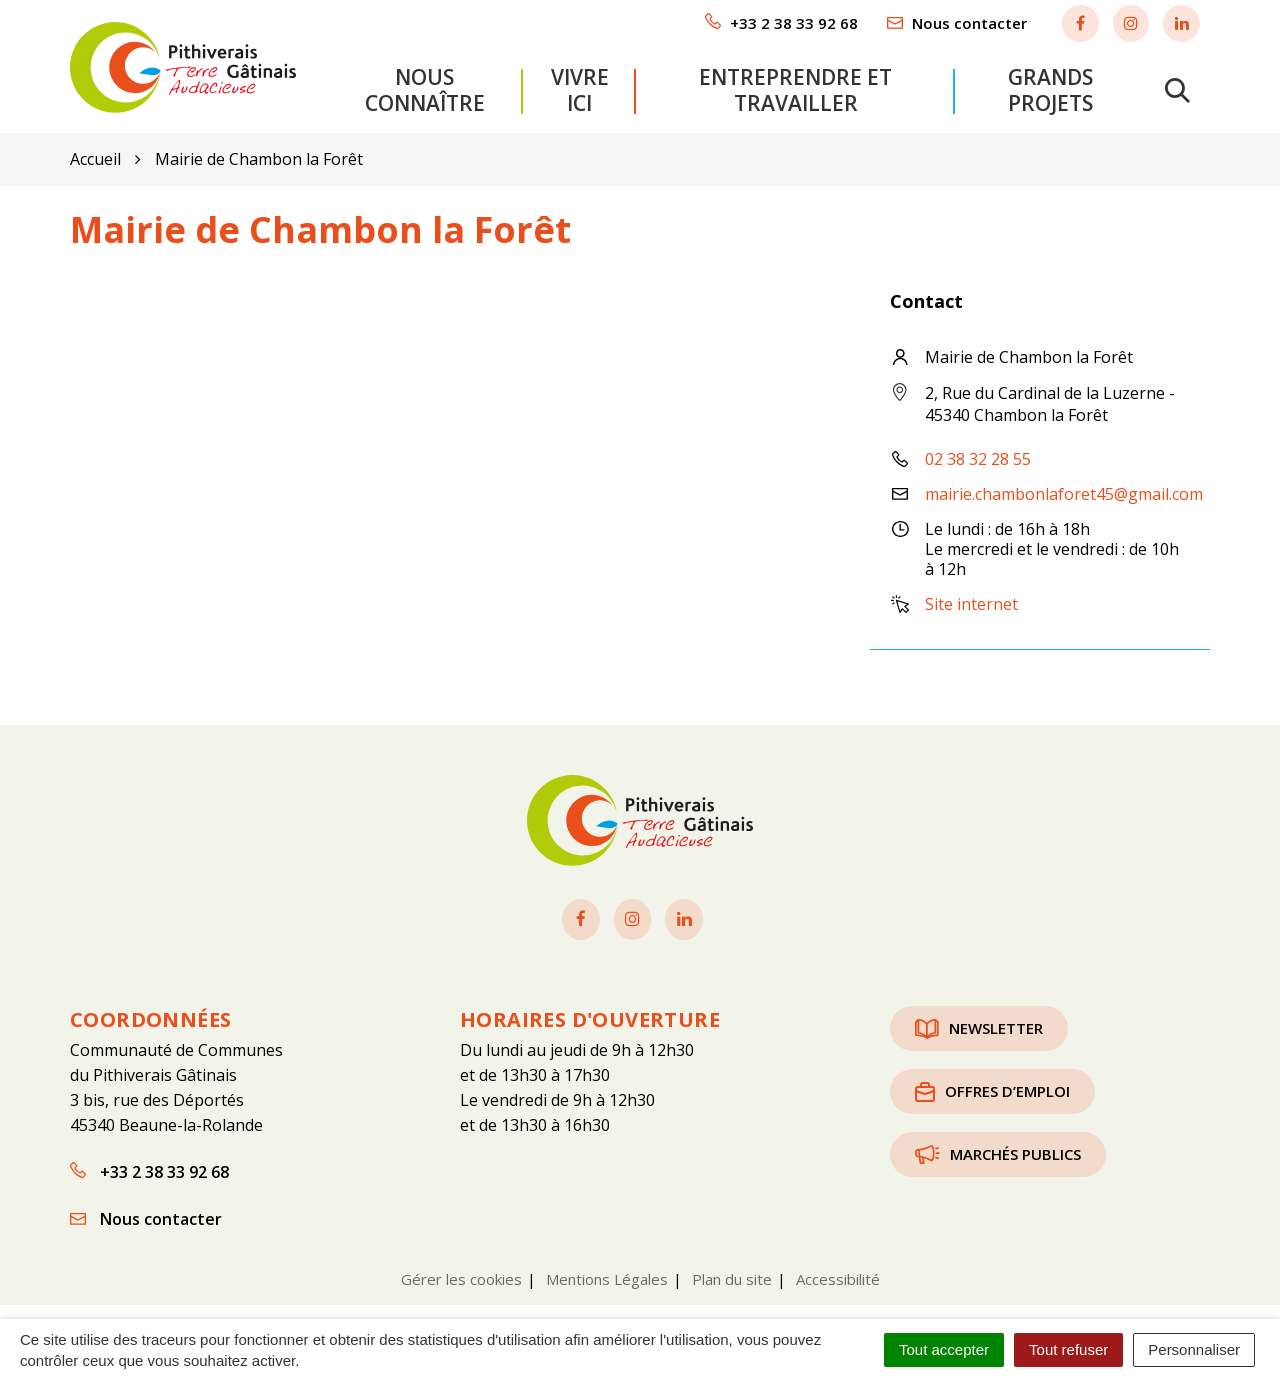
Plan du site (732, 1273)
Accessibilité (838, 1273)
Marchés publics (998, 1148)
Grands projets (1050, 87)
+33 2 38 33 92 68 (149, 1166)
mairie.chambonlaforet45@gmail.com (1064, 489)
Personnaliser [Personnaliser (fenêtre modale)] (1194, 1349)
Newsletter (979, 1022)
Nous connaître (425, 87)
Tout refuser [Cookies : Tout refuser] (1068, 1349)
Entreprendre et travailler (795, 87)
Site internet (971, 599)
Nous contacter (146, 1213)
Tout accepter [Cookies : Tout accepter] (944, 1349)
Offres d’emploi (992, 1085)
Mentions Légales (607, 1273)
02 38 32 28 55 (978, 454)
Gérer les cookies (461, 1273)
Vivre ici (580, 87)
